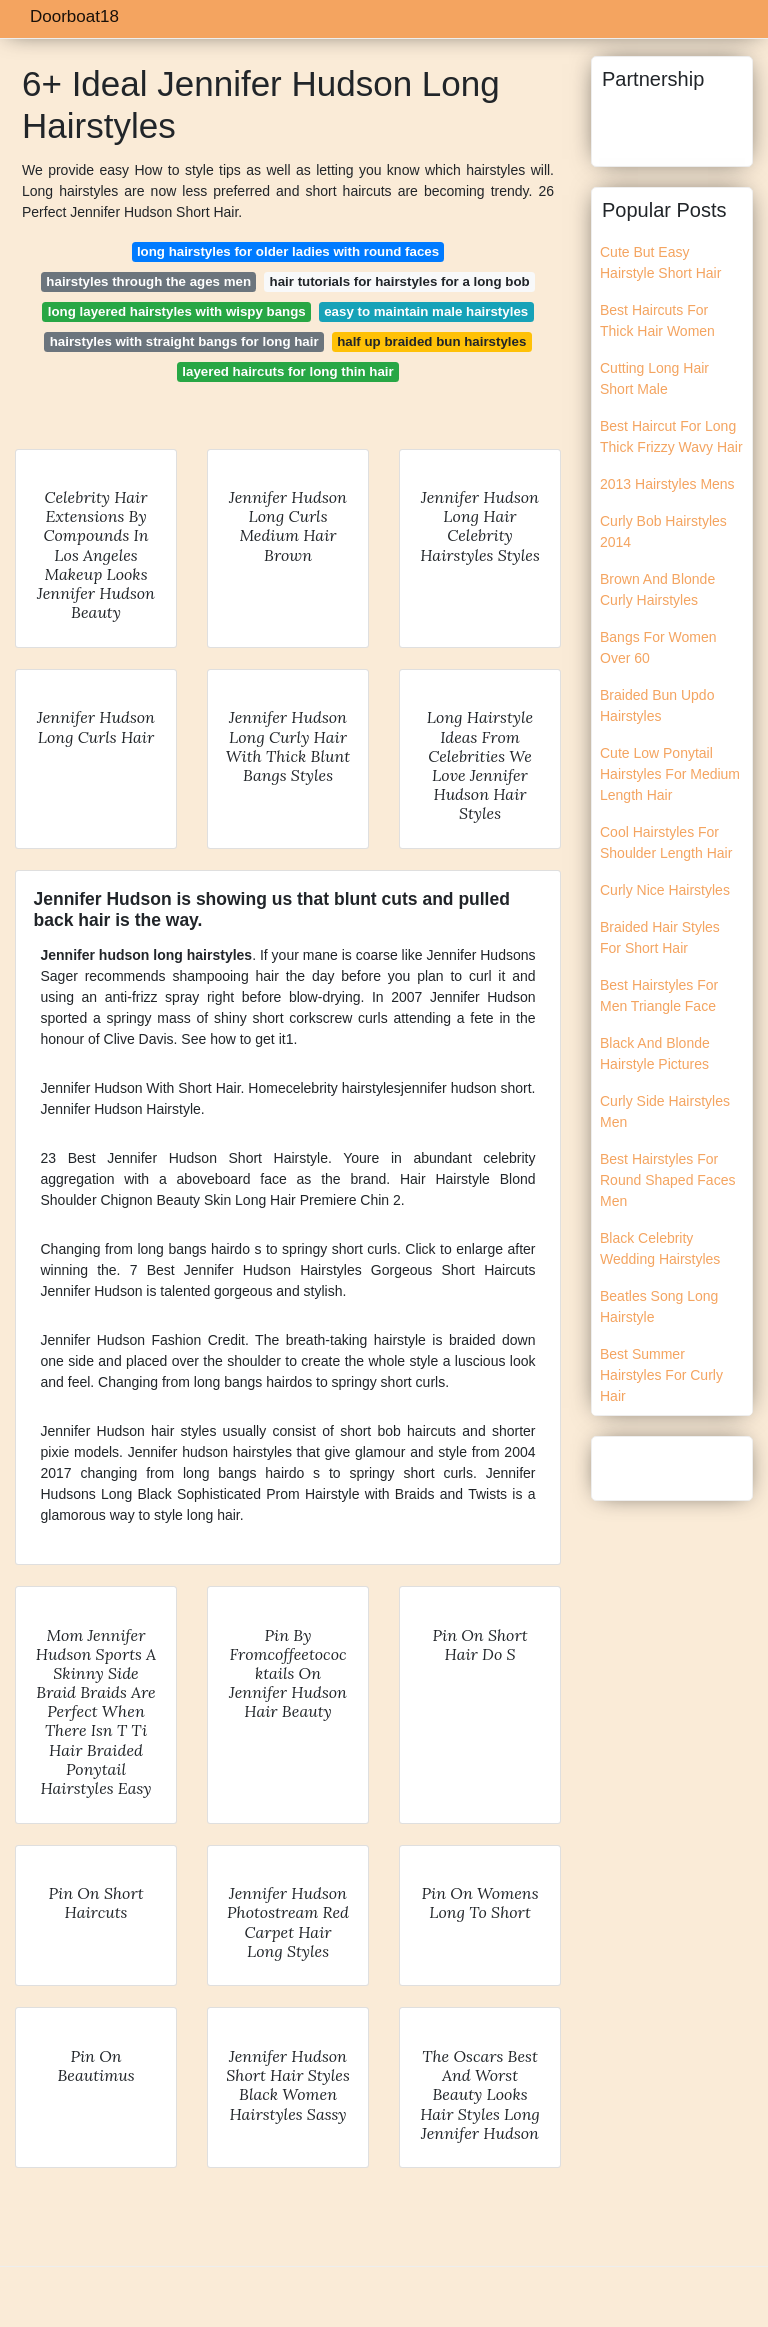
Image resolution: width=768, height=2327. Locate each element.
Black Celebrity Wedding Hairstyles (660, 1248)
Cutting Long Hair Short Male (654, 378)
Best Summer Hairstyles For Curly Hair (661, 1375)
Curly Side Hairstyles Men (665, 1111)
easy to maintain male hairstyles (426, 311)
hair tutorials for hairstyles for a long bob (400, 281)
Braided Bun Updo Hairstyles (657, 705)
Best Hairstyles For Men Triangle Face (659, 995)
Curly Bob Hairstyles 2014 (663, 531)
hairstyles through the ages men (148, 281)
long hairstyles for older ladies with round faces (288, 251)
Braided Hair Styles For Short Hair (660, 937)
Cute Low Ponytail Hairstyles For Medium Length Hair (670, 774)
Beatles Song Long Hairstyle (659, 1306)
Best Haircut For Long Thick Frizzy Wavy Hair (671, 436)
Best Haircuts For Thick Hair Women (657, 320)
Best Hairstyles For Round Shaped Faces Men (667, 1180)
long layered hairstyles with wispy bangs (177, 311)
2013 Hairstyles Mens (667, 484)
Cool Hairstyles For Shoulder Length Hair (666, 842)
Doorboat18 (74, 16)
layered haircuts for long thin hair (287, 371)
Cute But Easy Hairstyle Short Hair (660, 262)
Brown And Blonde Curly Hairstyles (657, 589)
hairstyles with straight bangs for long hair (184, 341)
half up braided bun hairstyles (431, 341)
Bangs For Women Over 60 (658, 647)
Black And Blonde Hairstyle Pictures (655, 1053)
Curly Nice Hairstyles (665, 890)
